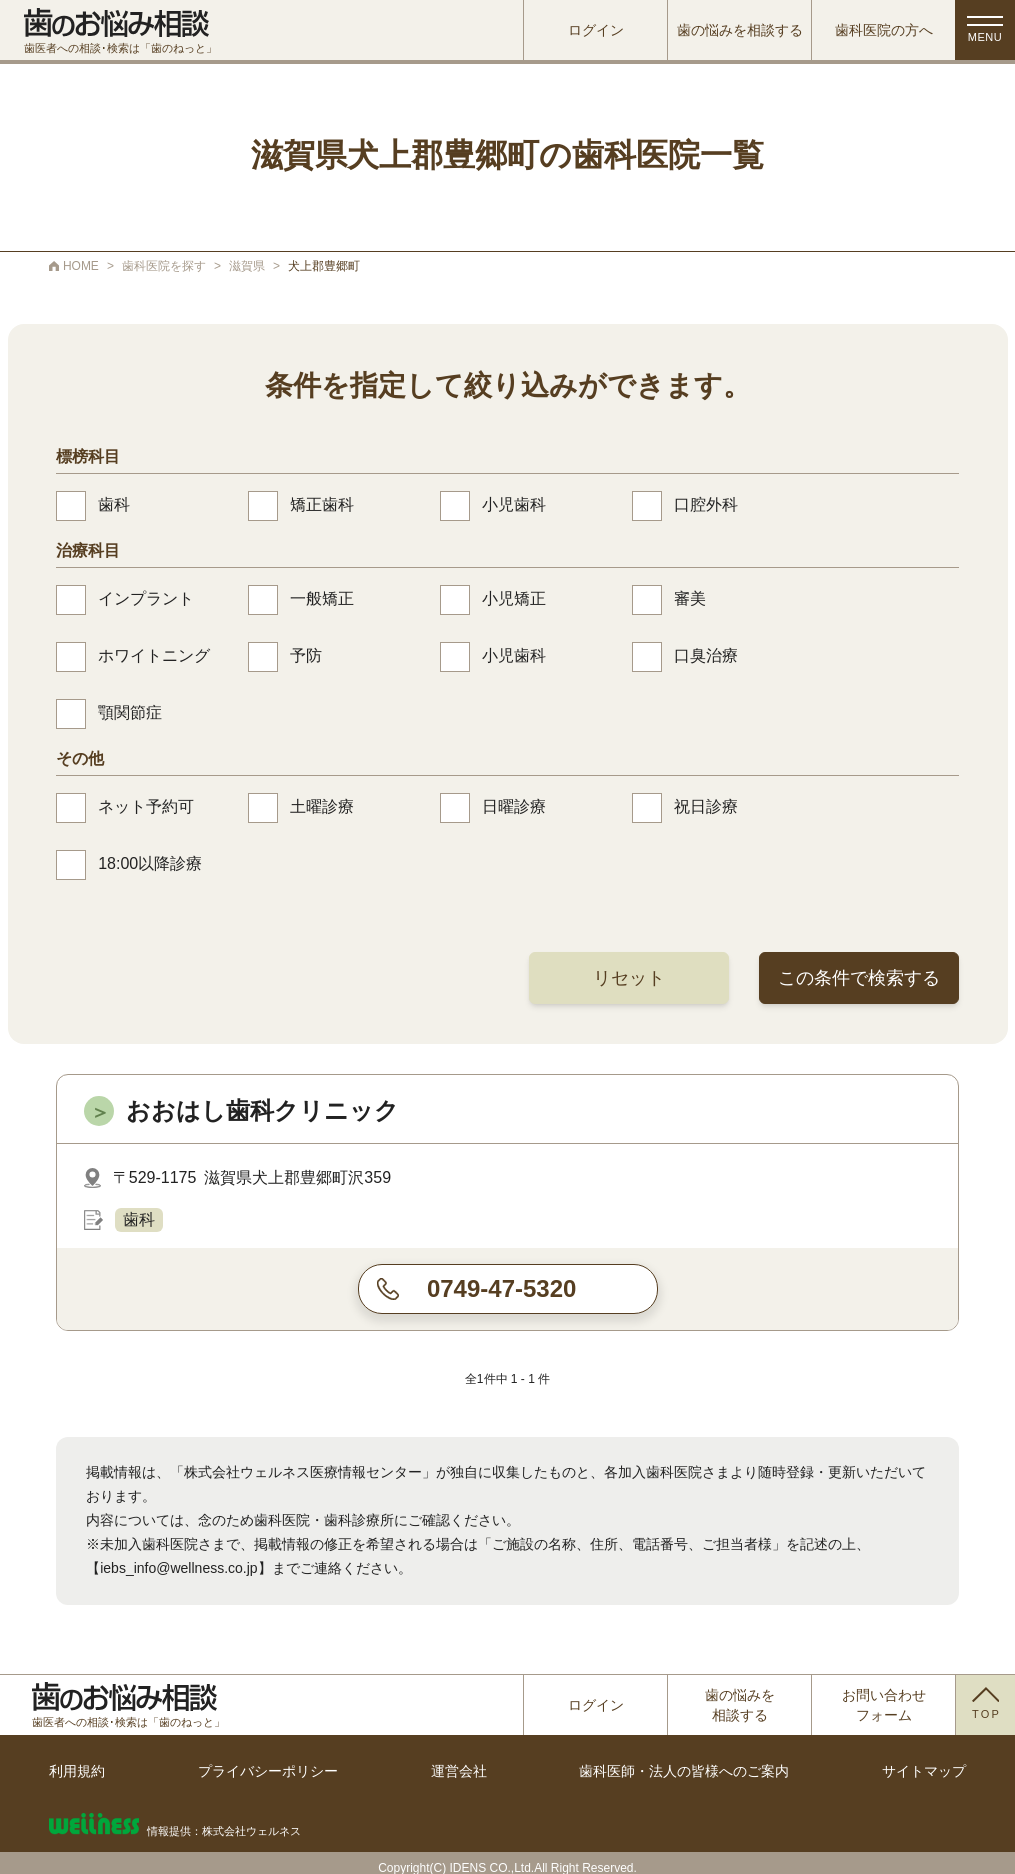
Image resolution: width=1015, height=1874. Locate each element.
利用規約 (77, 1771)
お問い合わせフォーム (884, 1705)
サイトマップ (924, 1771)
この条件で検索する (859, 978)
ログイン (596, 30)
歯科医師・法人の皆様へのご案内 (684, 1771)
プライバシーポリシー (268, 1771)
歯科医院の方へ (884, 30)
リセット (629, 978)
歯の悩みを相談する (740, 30)
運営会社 (459, 1771)
